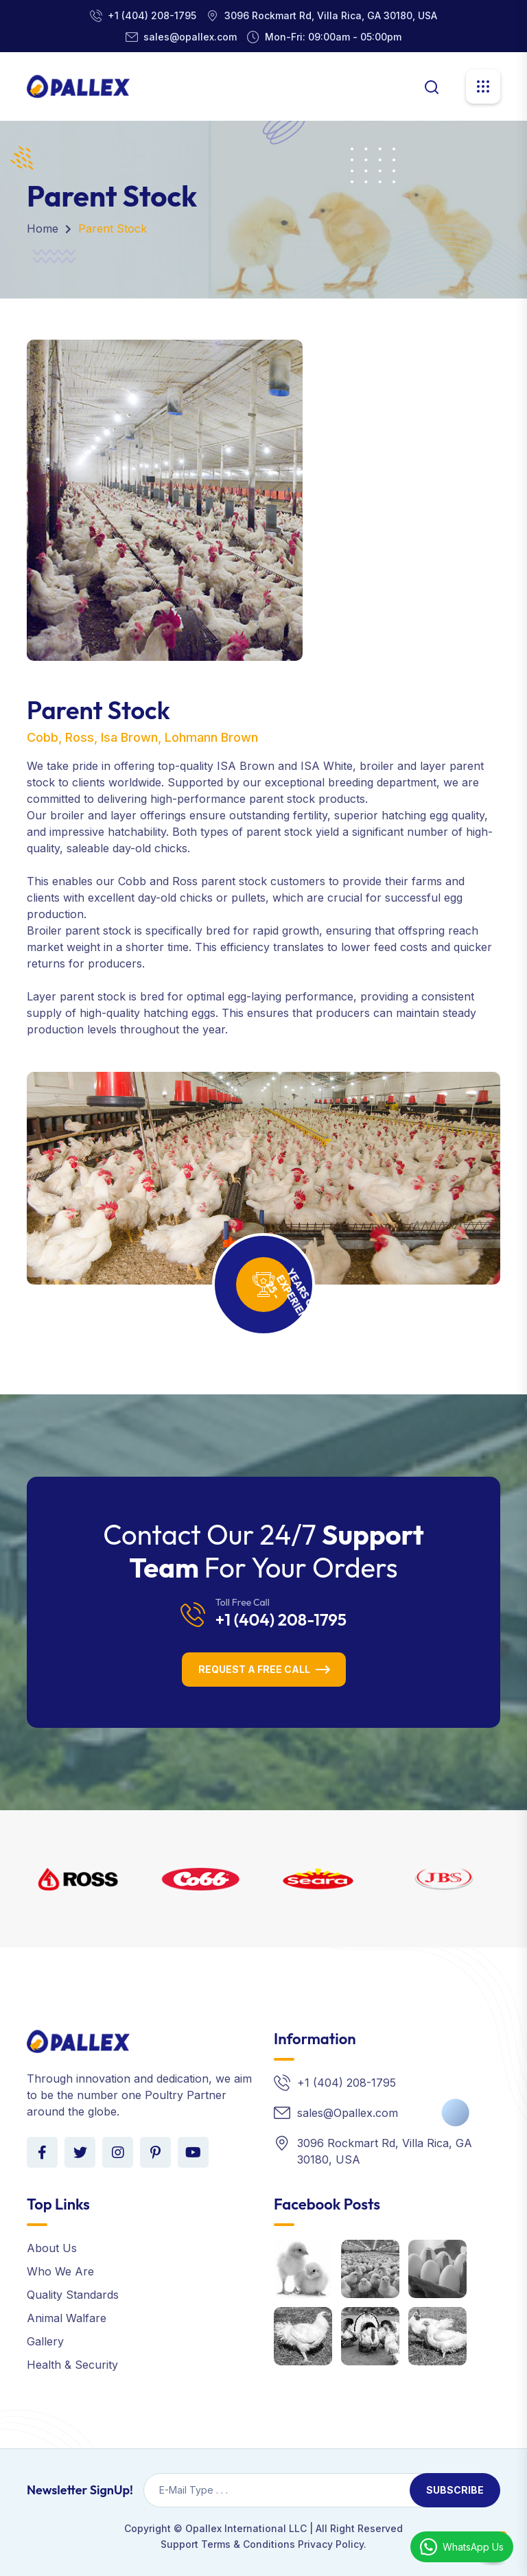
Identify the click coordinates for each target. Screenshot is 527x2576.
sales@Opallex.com (347, 2113)
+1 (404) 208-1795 (152, 15)
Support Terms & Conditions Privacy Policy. (263, 2544)
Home (42, 228)
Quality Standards (73, 2295)
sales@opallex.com (190, 37)
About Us (52, 2248)
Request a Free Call (254, 1669)
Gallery (45, 2341)
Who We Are (60, 2271)
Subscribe (455, 2490)
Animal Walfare (66, 2318)
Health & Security (72, 2365)
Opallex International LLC (246, 2528)
